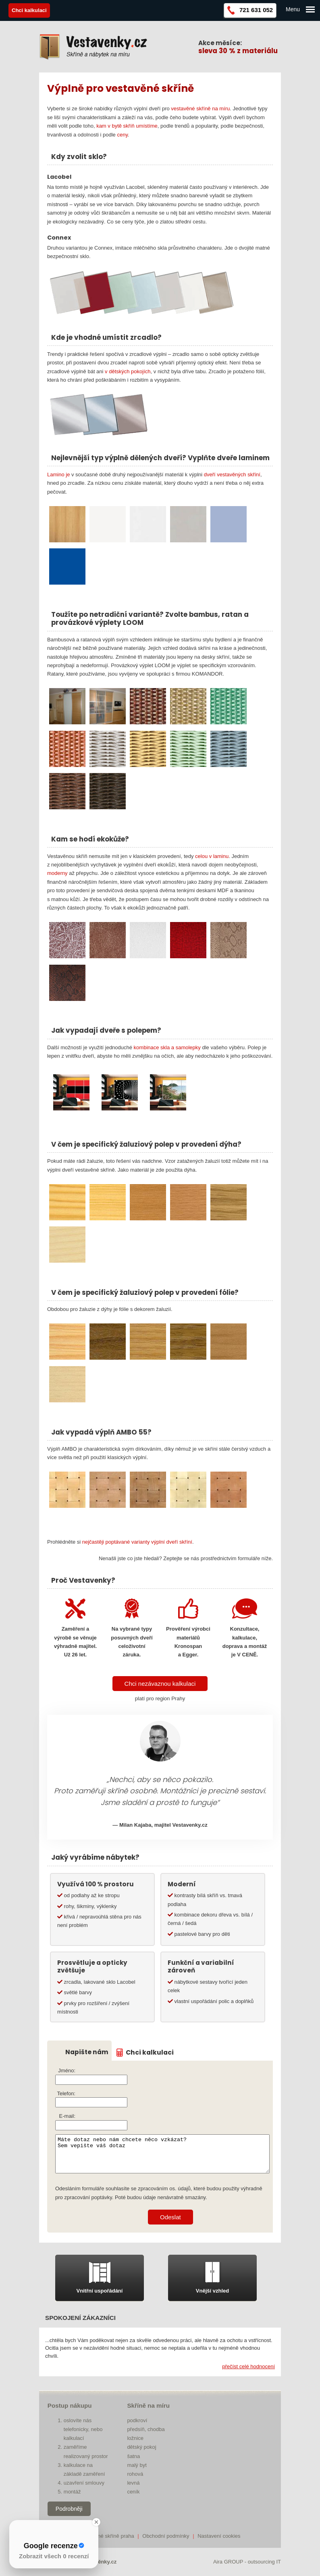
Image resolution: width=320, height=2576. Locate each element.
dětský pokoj (141, 2447)
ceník (133, 2492)
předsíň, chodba (145, 2429)
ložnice (135, 2438)
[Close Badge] (96, 2522)
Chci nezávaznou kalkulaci (160, 1683)
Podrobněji (69, 2509)
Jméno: (66, 2070)
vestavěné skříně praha (107, 2536)
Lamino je (58, 474)
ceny (122, 135)
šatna (133, 2456)
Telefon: (66, 2093)
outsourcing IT (264, 2562)
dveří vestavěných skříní (232, 474)
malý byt (136, 2465)
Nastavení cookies (218, 2536)
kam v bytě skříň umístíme (127, 126)
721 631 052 (256, 9)
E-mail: (67, 2116)
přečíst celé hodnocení (248, 2366)
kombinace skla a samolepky (167, 1047)
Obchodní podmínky (165, 2536)
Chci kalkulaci (150, 2053)
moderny (57, 873)
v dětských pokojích (127, 371)
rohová (135, 2474)
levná (133, 2483)
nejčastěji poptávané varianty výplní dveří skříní (137, 1542)
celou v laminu (212, 856)
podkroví (137, 2420)
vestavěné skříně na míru (200, 108)
